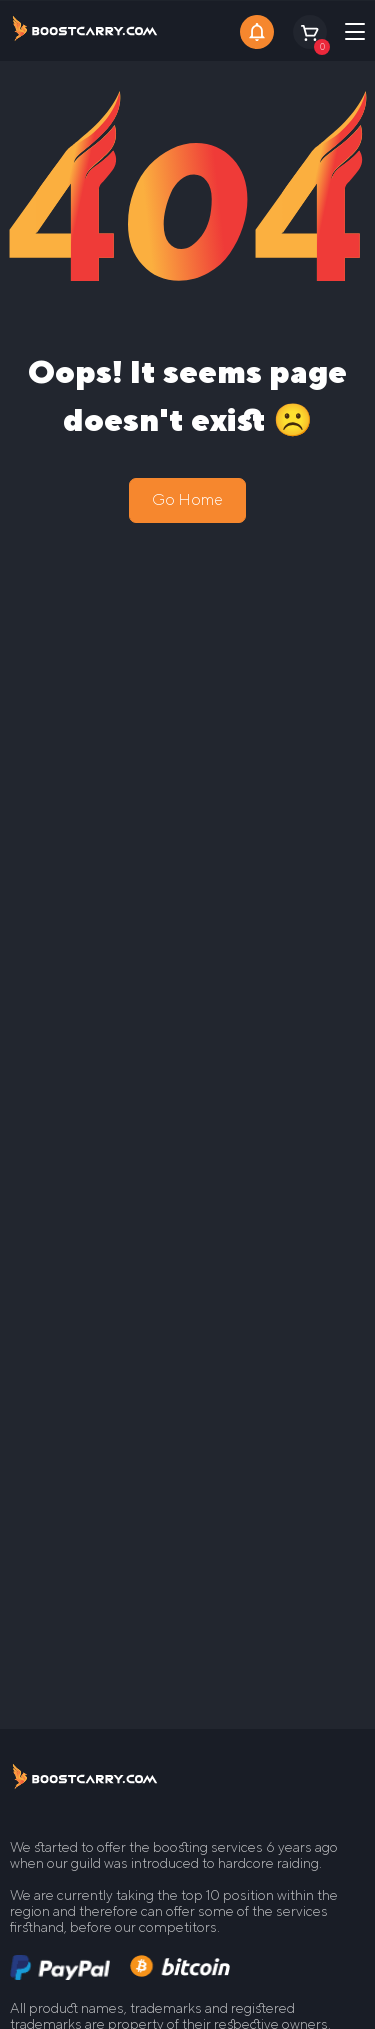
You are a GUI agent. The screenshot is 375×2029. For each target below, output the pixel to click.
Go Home (187, 499)
